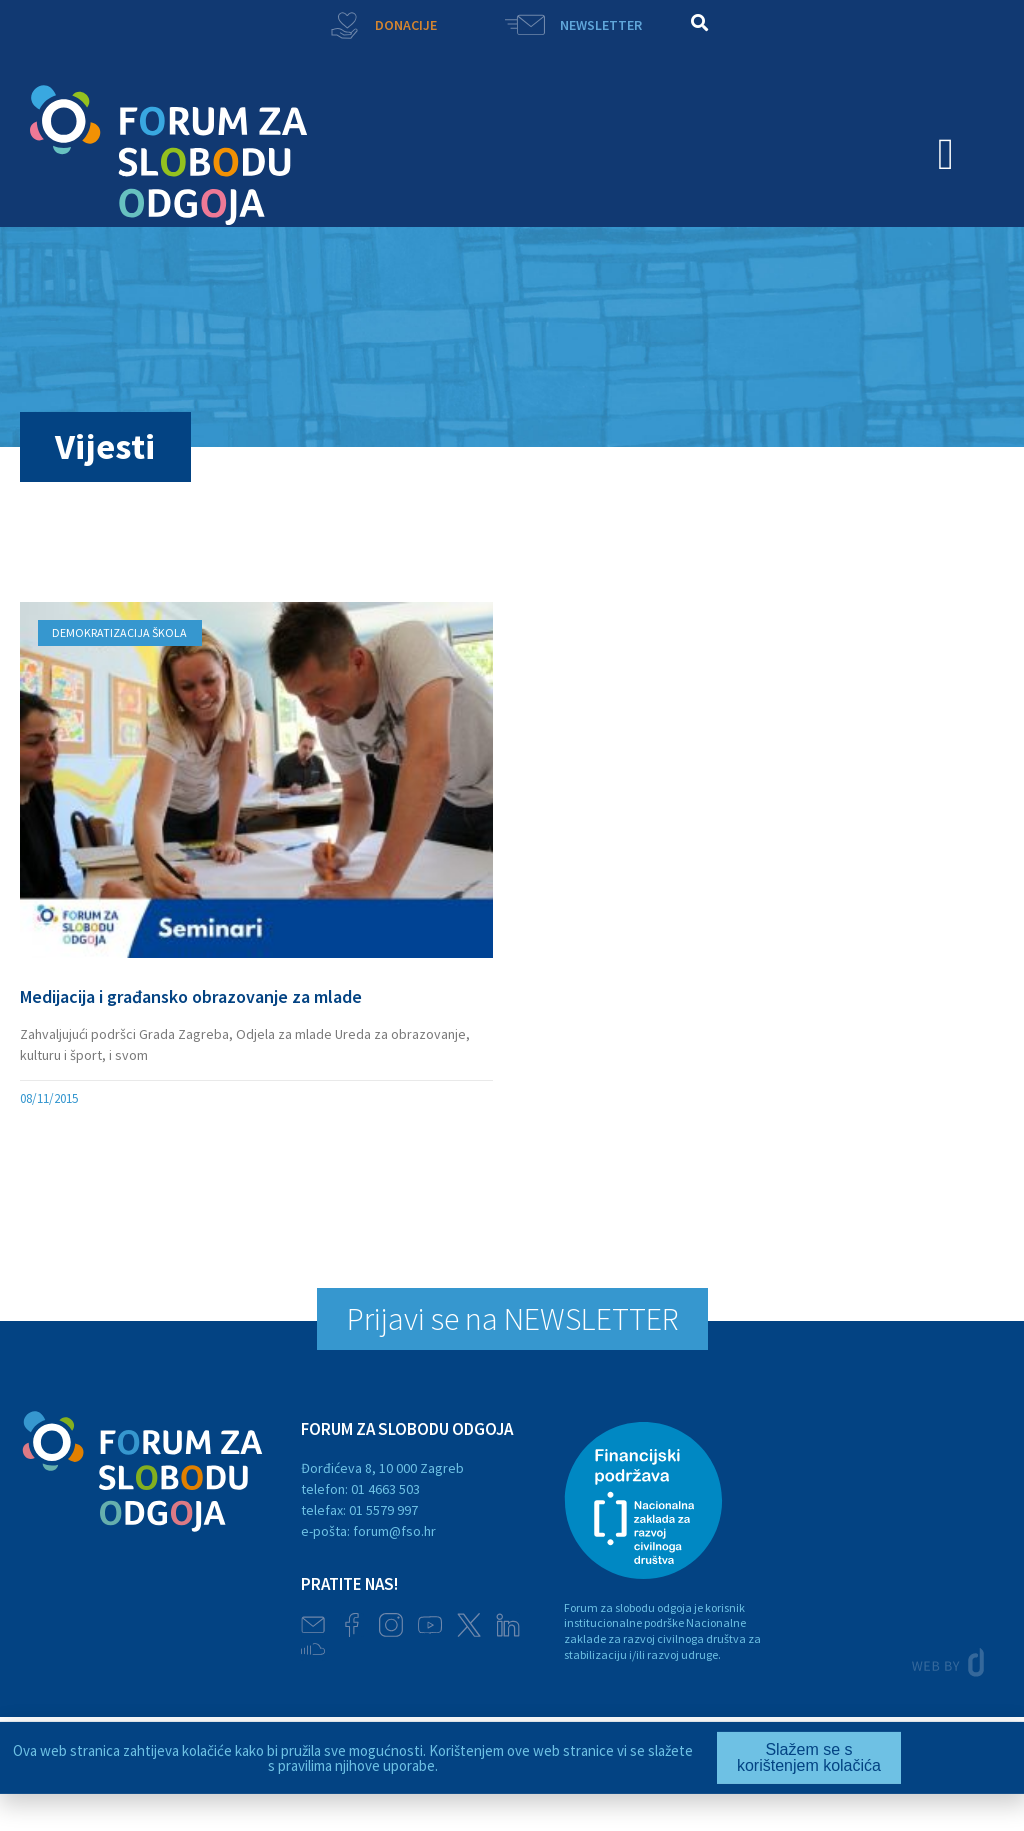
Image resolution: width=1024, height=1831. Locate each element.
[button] (699, 22)
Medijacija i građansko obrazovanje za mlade (191, 996)
